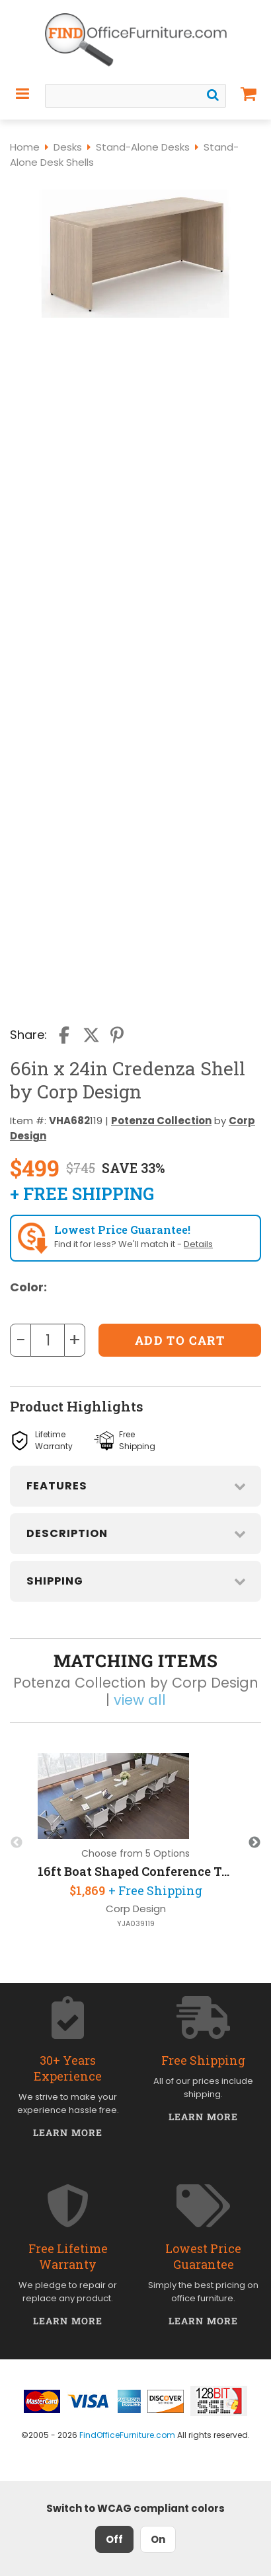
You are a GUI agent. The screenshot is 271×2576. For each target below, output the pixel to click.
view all (140, 1699)
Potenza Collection (161, 1120)
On (158, 2539)
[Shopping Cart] (248, 94)
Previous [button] (16, 1842)
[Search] (213, 95)
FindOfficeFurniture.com (127, 2435)
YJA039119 (136, 1924)
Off (114, 2539)
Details (198, 1244)
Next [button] (254, 1842)
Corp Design (136, 1908)
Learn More (67, 2132)
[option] (135, 1843)
